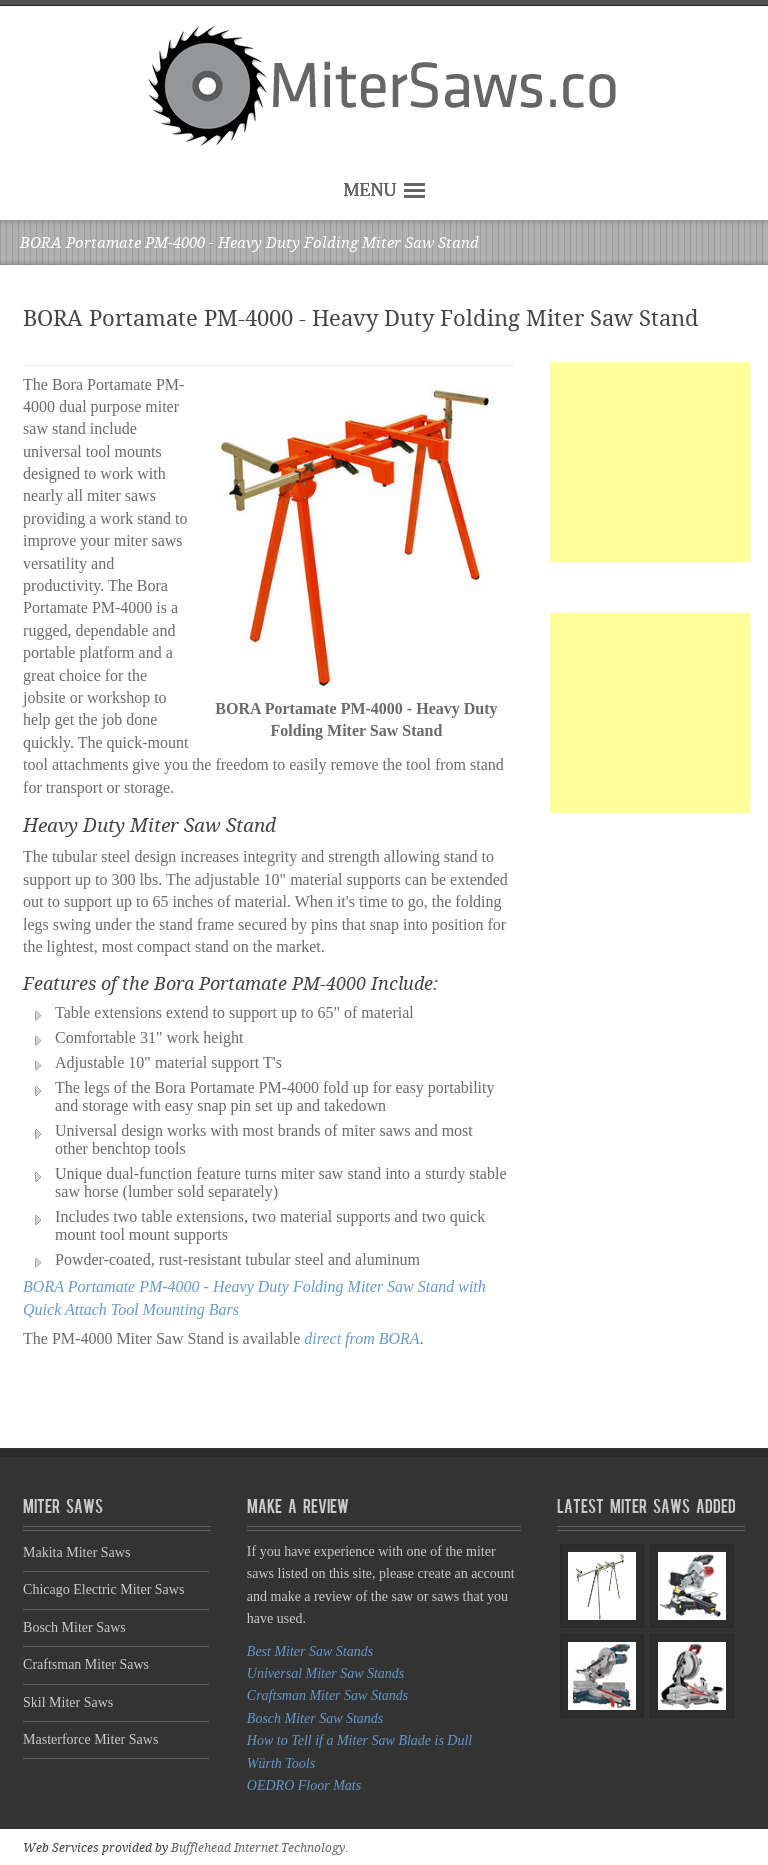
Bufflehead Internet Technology (258, 1848)
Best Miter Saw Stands (310, 1651)
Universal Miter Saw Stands (326, 1673)
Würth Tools (281, 1763)
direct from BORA (361, 1338)
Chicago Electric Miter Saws (103, 1589)
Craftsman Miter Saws (86, 1664)
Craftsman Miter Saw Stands (327, 1695)
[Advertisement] (650, 462)
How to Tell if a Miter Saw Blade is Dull (359, 1740)
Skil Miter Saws (68, 1702)
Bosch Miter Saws (74, 1627)
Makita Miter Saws (76, 1552)
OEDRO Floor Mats (304, 1785)
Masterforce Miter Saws (90, 1739)
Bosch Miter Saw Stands (315, 1718)
